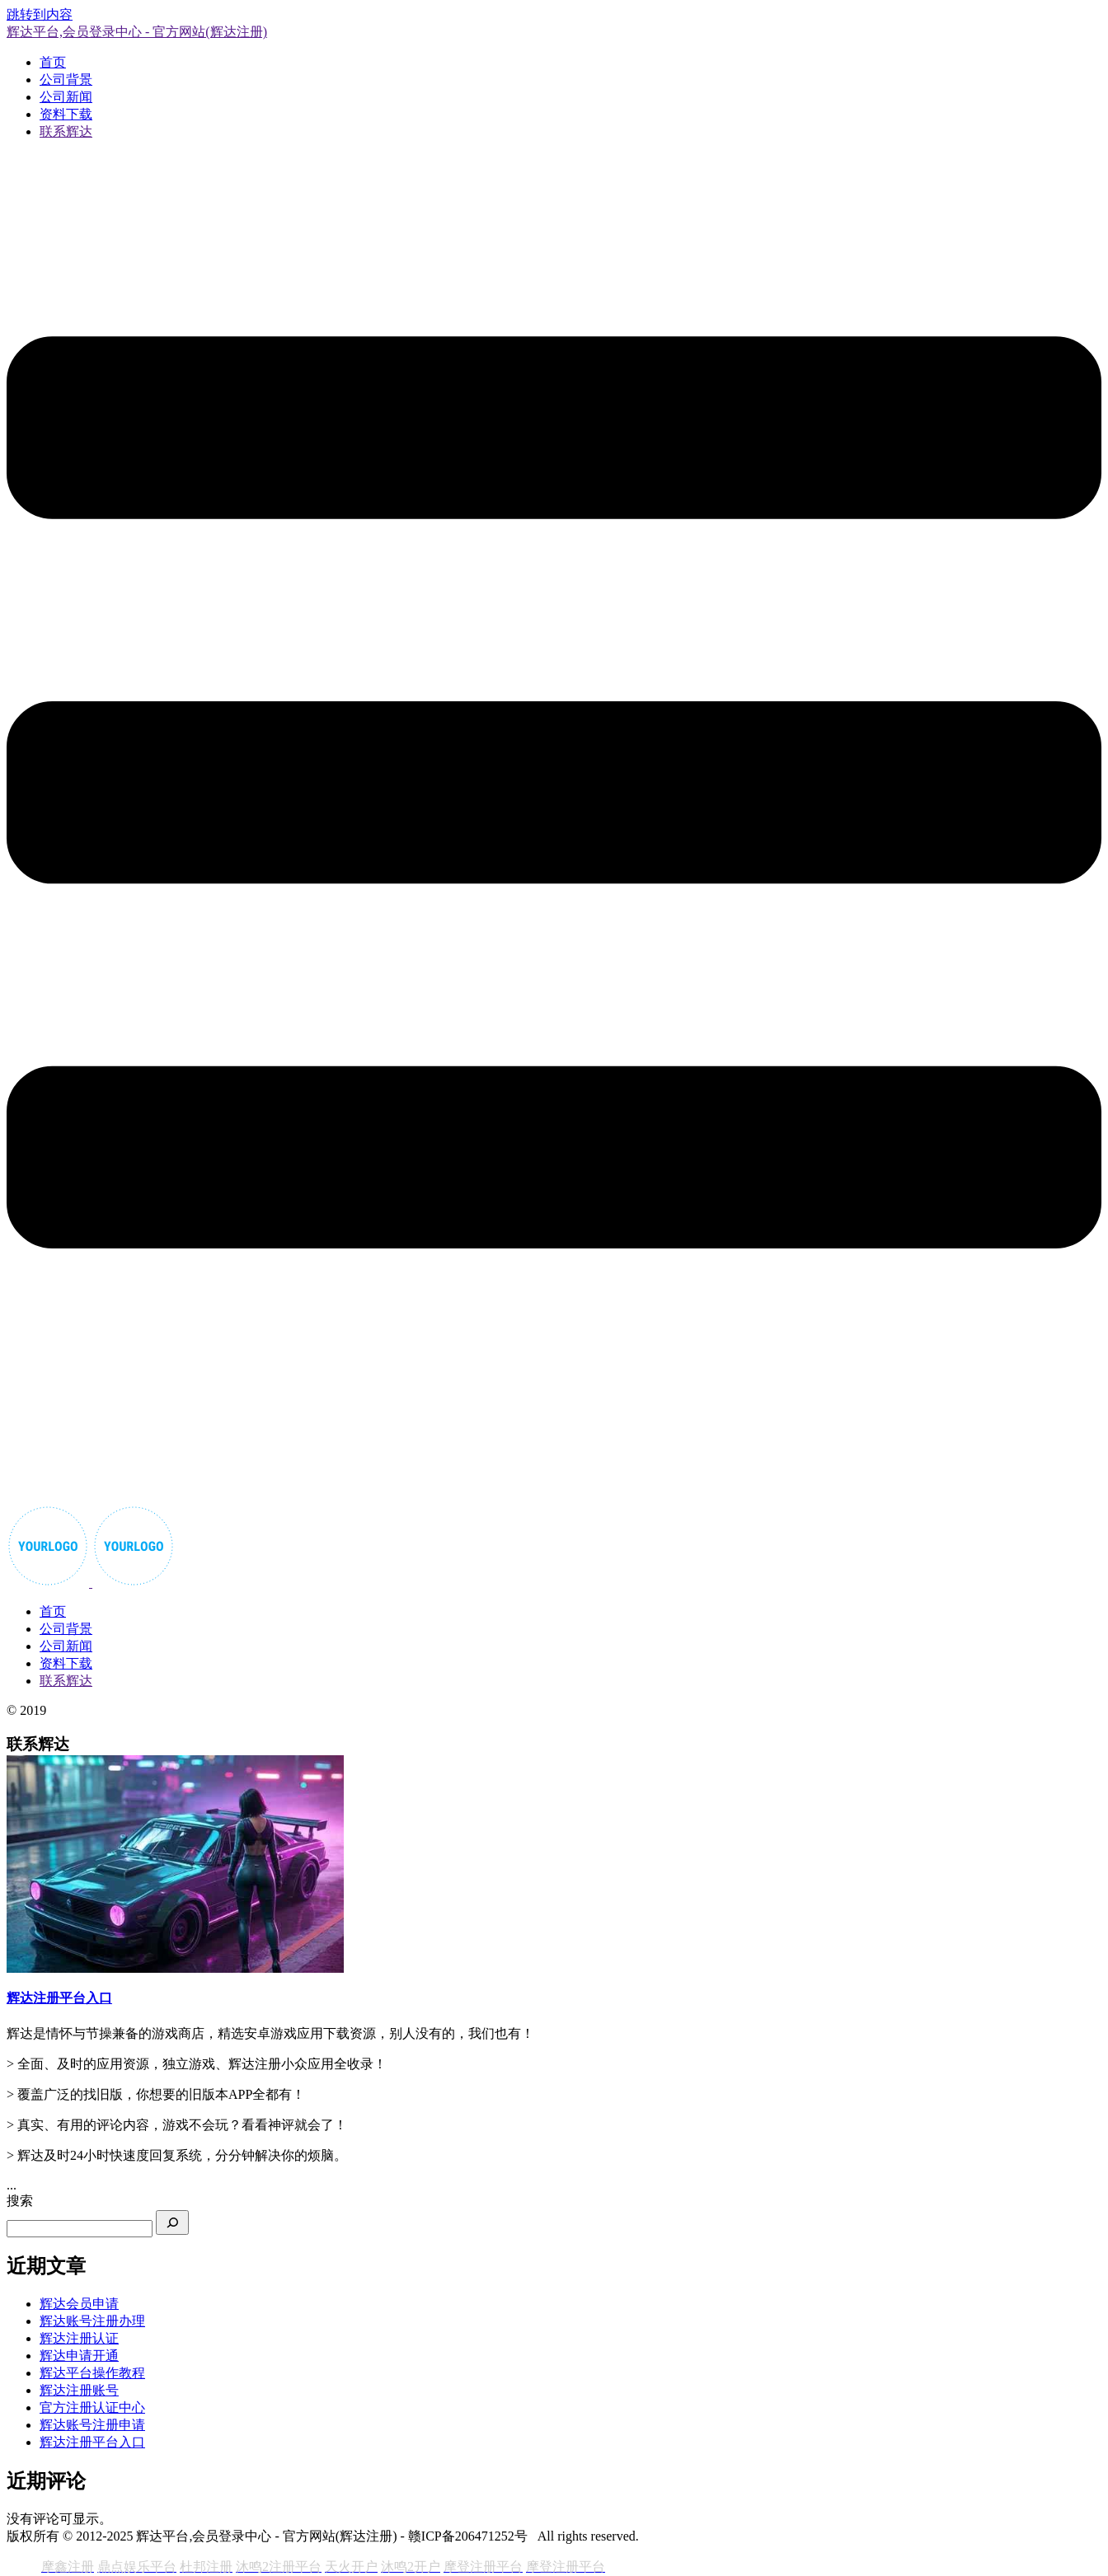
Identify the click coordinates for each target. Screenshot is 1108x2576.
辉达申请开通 (79, 2356)
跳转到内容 (40, 14)
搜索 (20, 2201)
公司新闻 (66, 97)
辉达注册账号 (79, 2390)
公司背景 (66, 80)
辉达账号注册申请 (92, 2425)
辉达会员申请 (79, 2304)
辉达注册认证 (79, 2338)
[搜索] (172, 2222)
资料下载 (66, 114)
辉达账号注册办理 (92, 2321)
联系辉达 (66, 131)
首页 (53, 62)
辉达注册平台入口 (92, 2442)
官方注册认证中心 (92, 2407)
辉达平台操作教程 (92, 2373)
